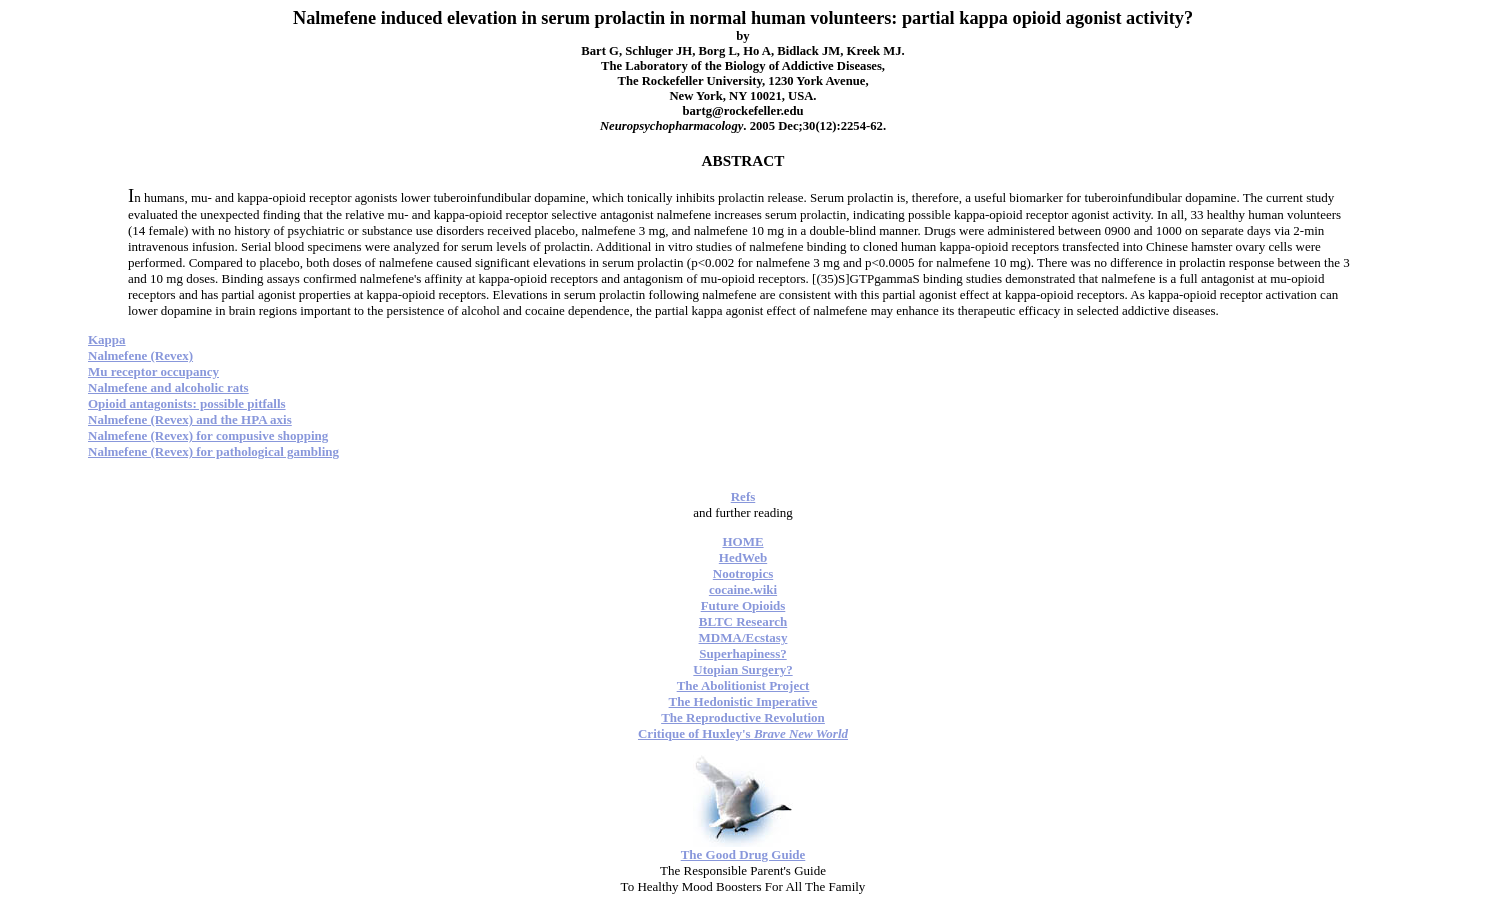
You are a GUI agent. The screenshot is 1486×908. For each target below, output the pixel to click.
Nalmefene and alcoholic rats (168, 387)
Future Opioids (743, 605)
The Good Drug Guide (743, 854)
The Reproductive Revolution (743, 717)
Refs (743, 496)
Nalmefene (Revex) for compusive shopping (208, 435)
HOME (742, 541)
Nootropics (743, 573)
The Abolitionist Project (743, 685)
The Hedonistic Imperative (743, 701)
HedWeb (743, 557)
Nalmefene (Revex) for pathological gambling (213, 451)
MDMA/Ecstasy (743, 637)
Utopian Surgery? (742, 669)
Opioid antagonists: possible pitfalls (187, 403)
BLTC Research (743, 621)
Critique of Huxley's (743, 733)
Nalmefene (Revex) (140, 355)
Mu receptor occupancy (153, 371)
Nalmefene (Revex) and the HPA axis (190, 419)
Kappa (107, 339)
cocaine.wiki (743, 589)
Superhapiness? (742, 653)
